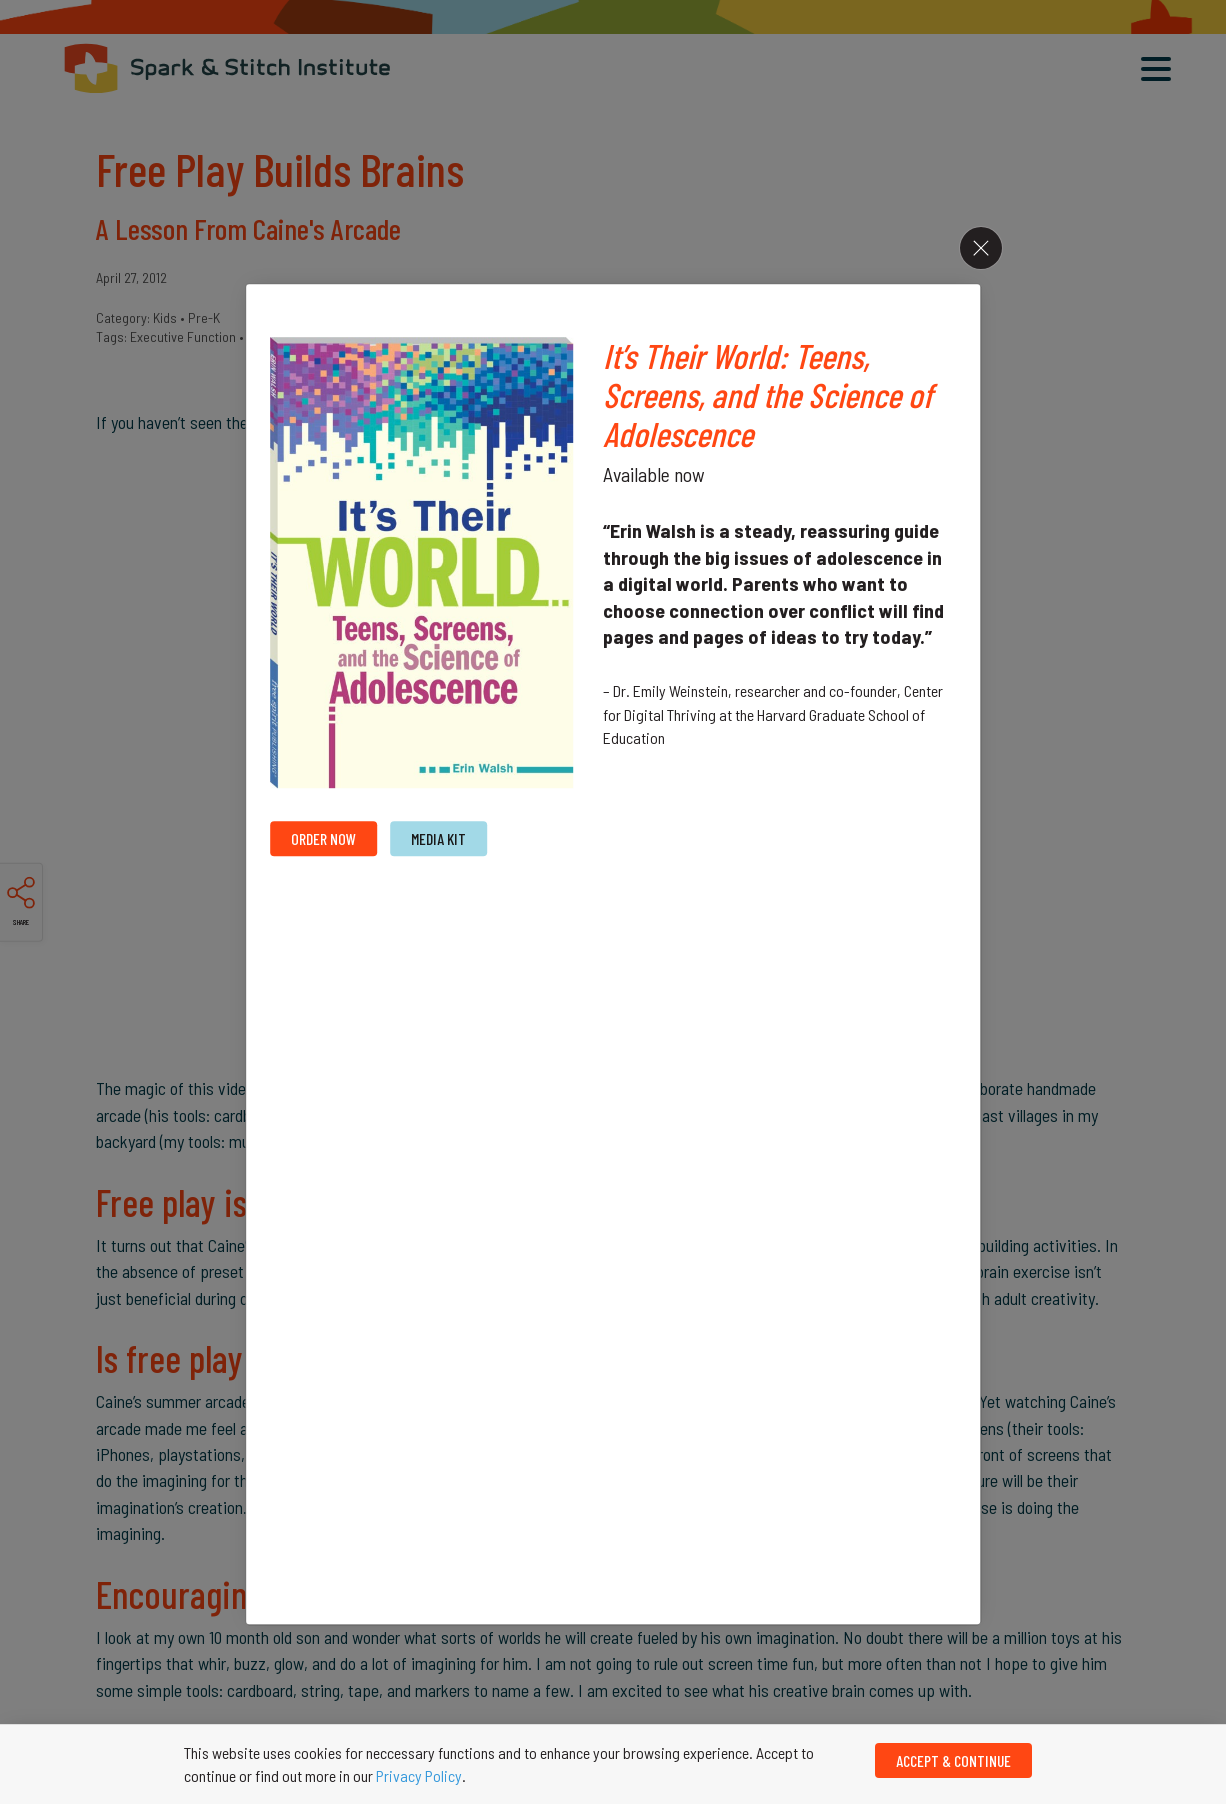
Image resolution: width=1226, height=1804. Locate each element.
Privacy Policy (419, 1775)
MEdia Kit (438, 839)
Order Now (323, 839)
